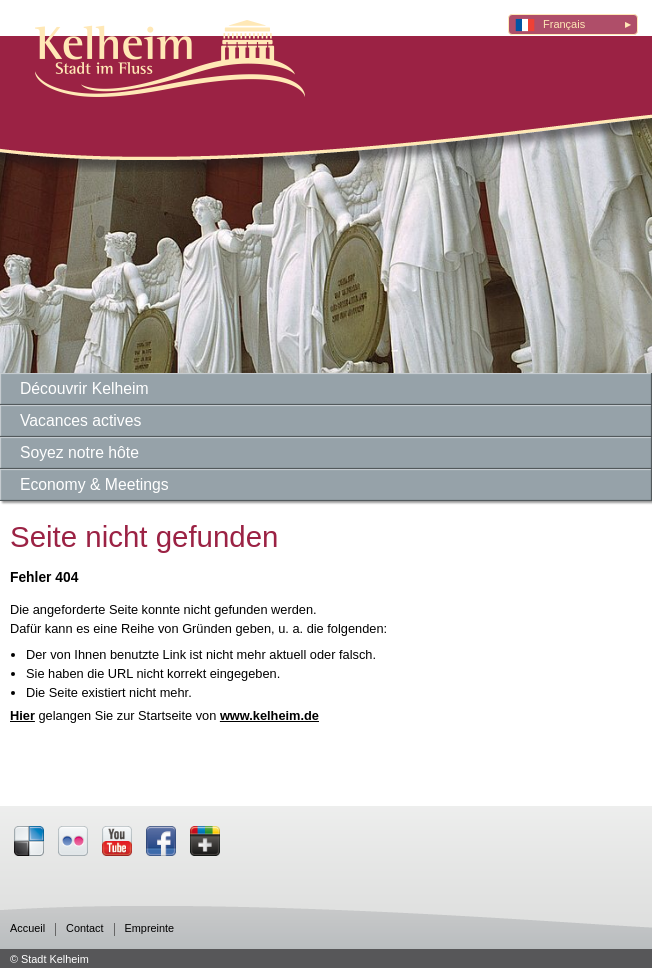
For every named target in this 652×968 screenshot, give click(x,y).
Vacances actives (80, 420)
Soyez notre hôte (79, 452)
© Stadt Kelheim (49, 959)
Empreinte (150, 928)
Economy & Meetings (94, 484)
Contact (84, 928)
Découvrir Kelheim (84, 388)
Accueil (27, 928)
